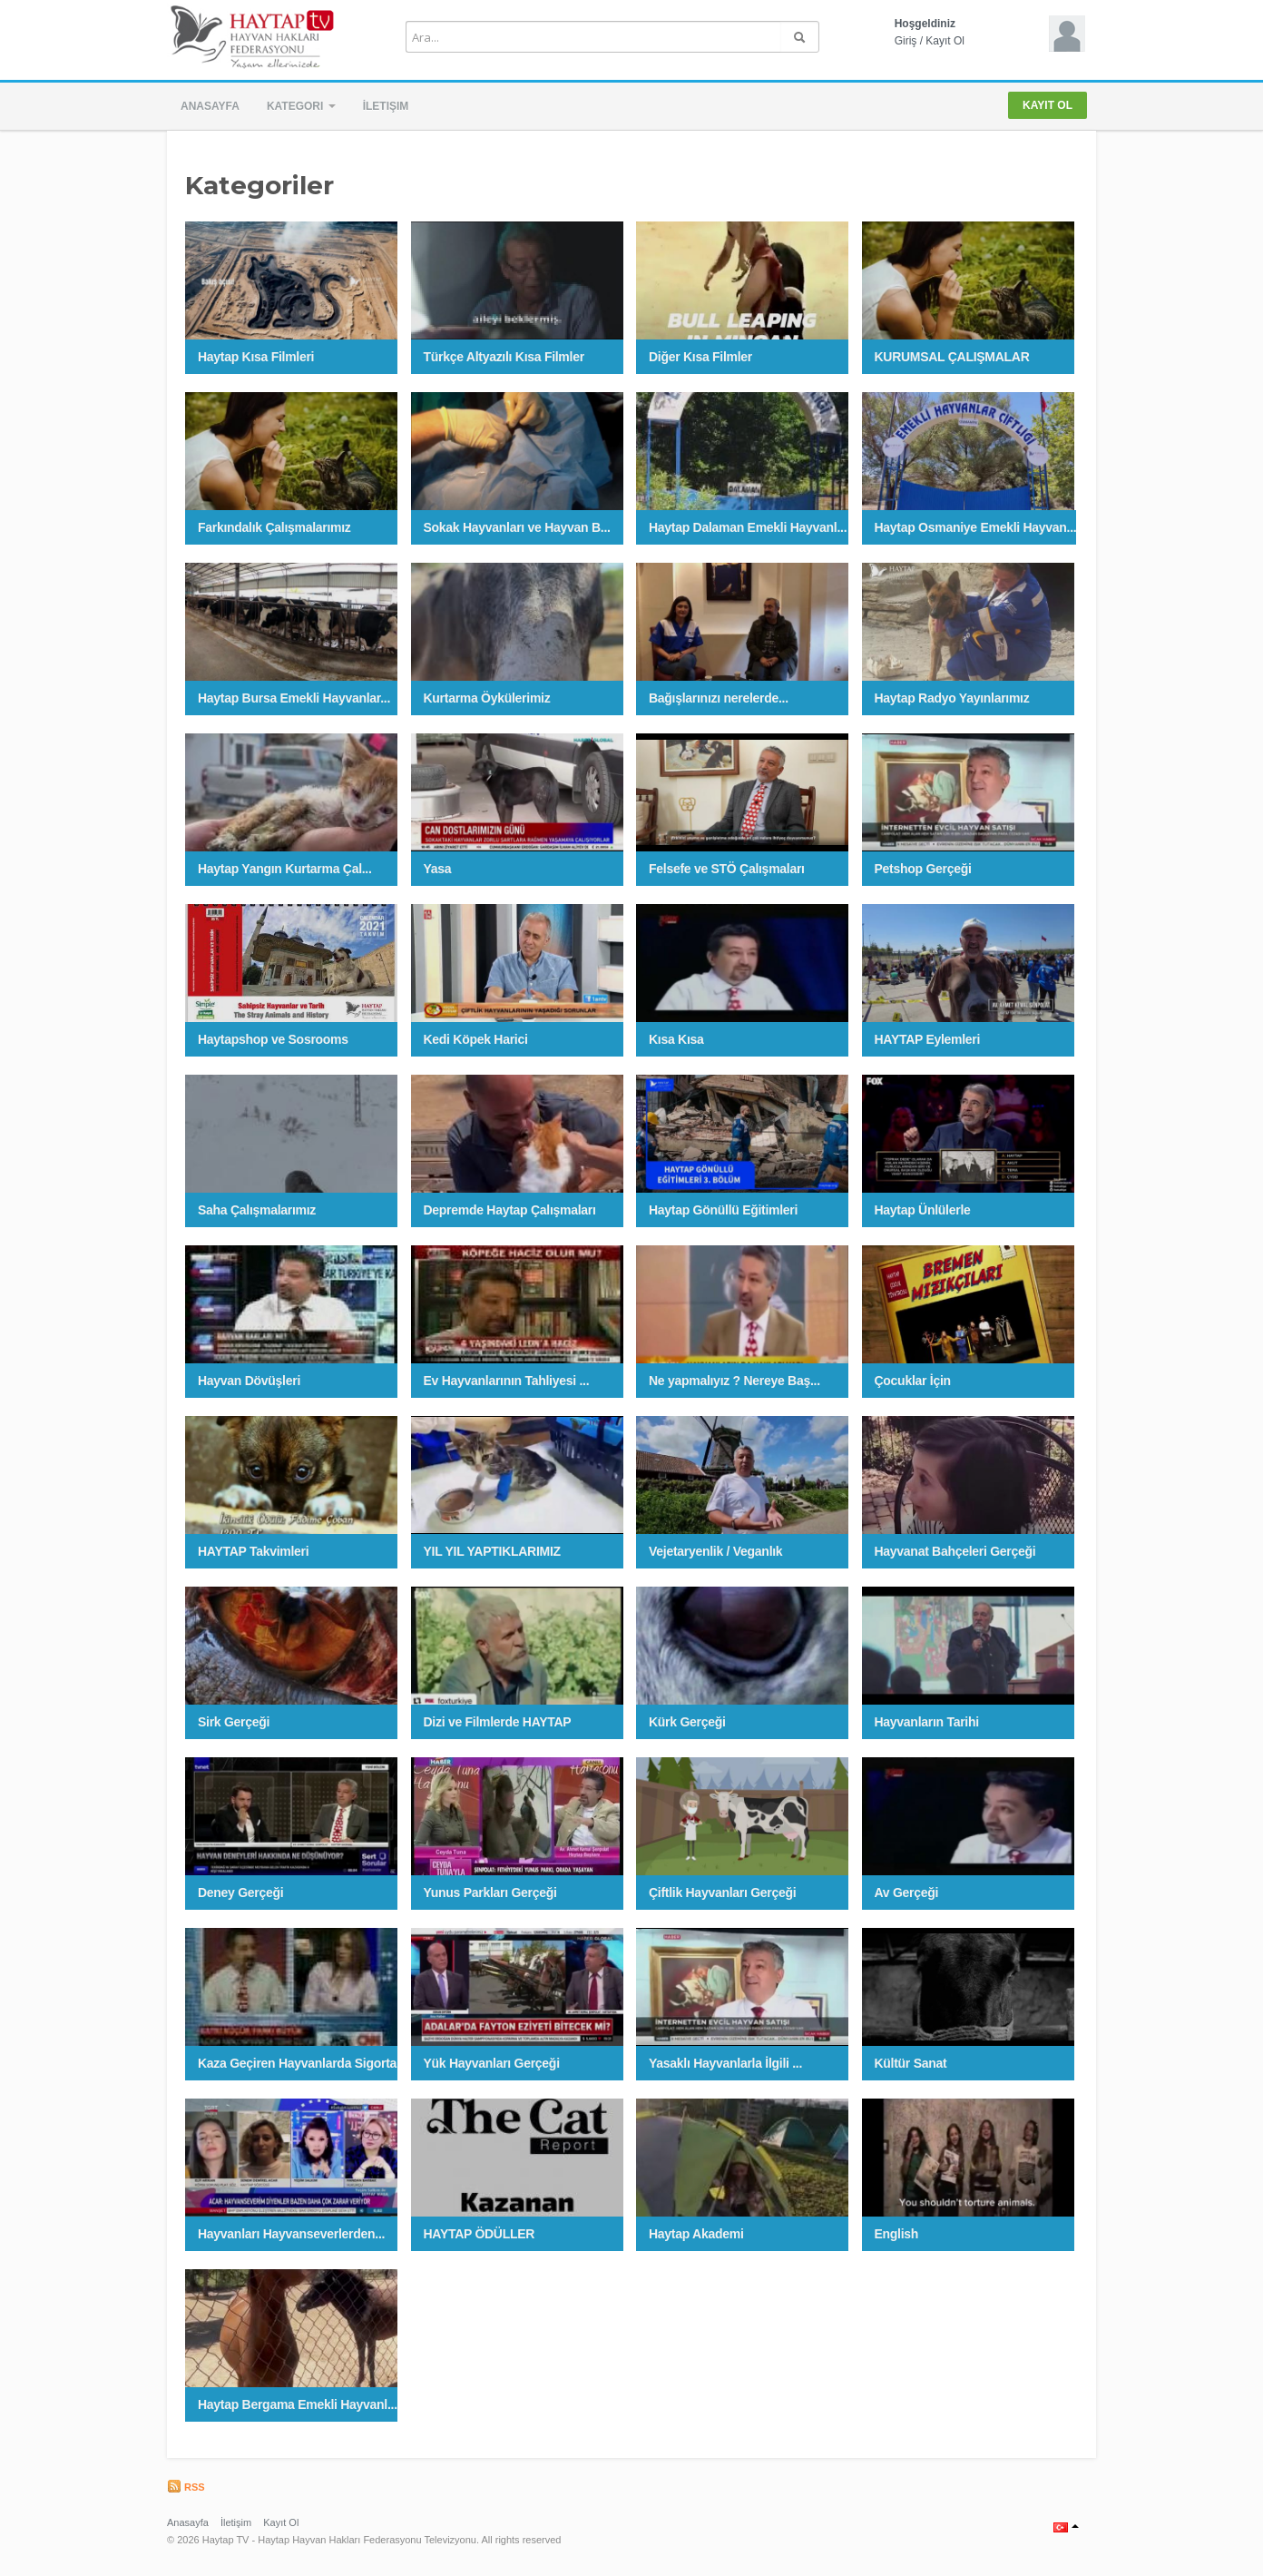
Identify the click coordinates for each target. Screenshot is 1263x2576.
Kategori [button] (301, 106)
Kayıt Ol (944, 40)
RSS (186, 2487)
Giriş (906, 40)
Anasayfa (210, 106)
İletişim (386, 106)
